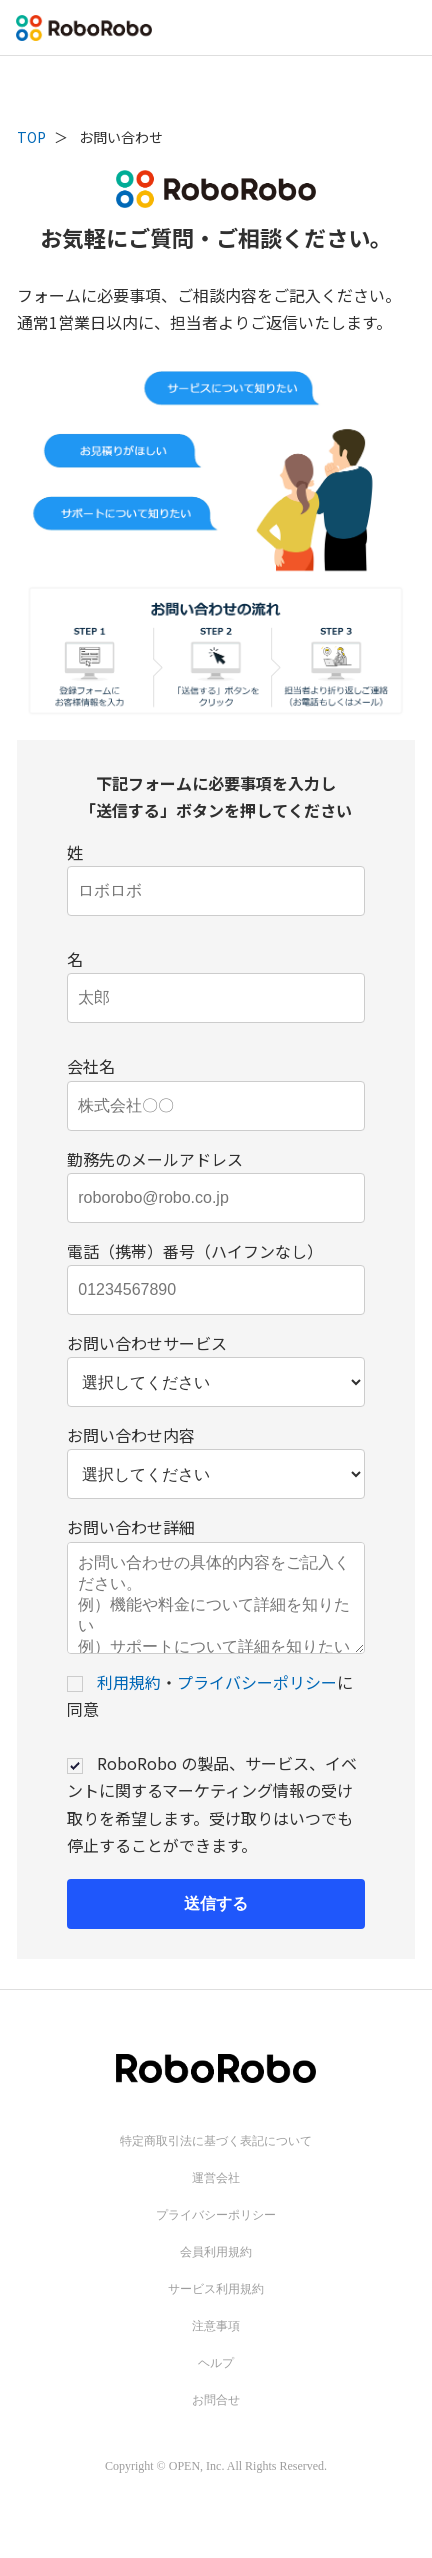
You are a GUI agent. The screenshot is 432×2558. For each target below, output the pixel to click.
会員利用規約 (216, 2272)
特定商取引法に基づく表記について (216, 2161)
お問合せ (216, 2420)
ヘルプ (216, 2383)
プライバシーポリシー (257, 1702)
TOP (31, 137)
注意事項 (216, 2346)
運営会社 (216, 2198)
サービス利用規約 (216, 2309)
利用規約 (129, 1702)
